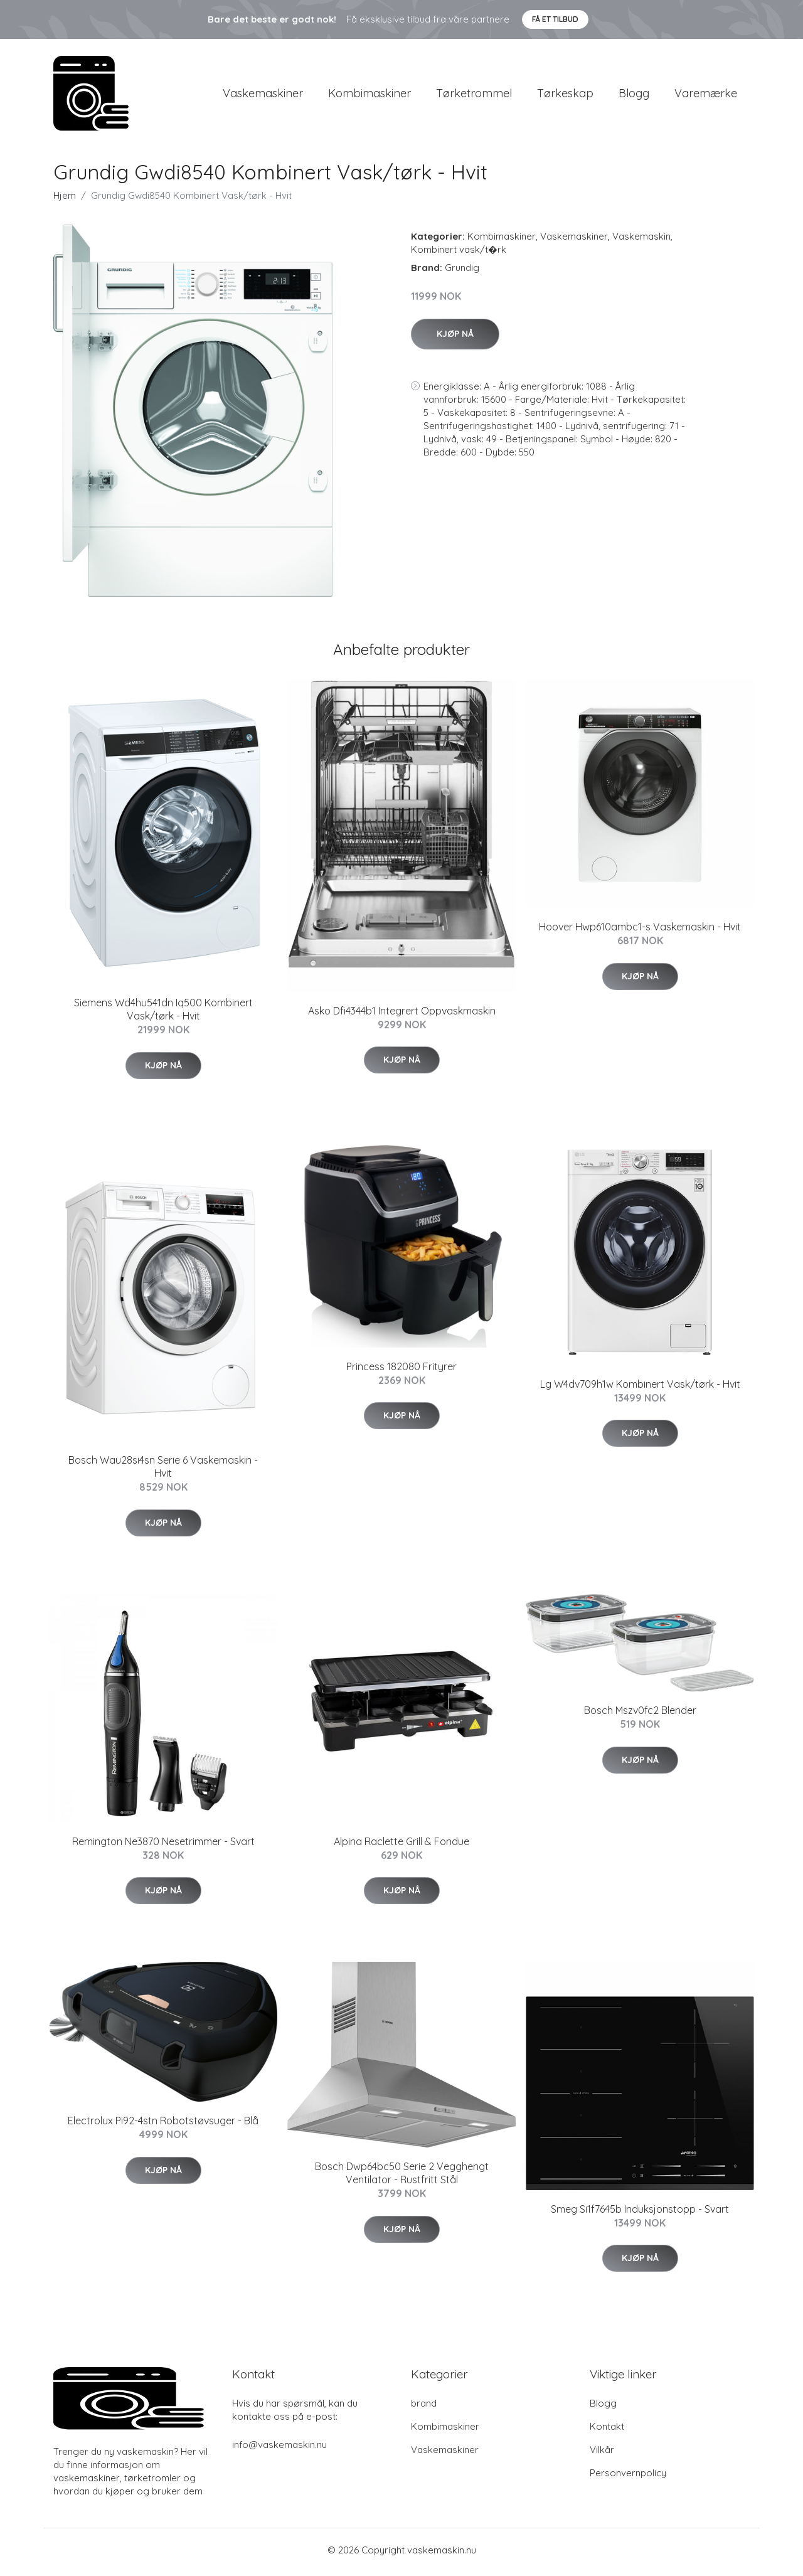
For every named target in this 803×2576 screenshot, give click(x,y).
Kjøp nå (455, 337)
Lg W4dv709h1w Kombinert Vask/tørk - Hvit (640, 1387)
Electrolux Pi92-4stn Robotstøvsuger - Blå (163, 2125)
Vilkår (602, 2453)
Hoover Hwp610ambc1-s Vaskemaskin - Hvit (640, 931)
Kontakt (607, 2430)
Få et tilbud (555, 19)
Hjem (64, 200)
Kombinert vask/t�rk (458, 254)
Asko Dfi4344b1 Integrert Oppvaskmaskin (402, 1015)
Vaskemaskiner (263, 95)
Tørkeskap (565, 95)
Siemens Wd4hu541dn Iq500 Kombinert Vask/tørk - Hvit (163, 1013)
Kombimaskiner (369, 95)
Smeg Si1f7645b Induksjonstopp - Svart (640, 2213)
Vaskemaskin (641, 241)
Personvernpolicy (628, 2477)
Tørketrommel (474, 95)
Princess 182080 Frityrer (401, 1370)
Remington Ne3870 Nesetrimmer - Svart (163, 1845)
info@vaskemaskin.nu (279, 2448)
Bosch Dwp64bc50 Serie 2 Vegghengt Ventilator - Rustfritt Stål (402, 2177)
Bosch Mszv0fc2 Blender (640, 1714)
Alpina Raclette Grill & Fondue (401, 1845)
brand (424, 2407)
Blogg (634, 95)
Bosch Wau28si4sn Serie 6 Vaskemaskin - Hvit (163, 1471)
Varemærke (705, 95)
